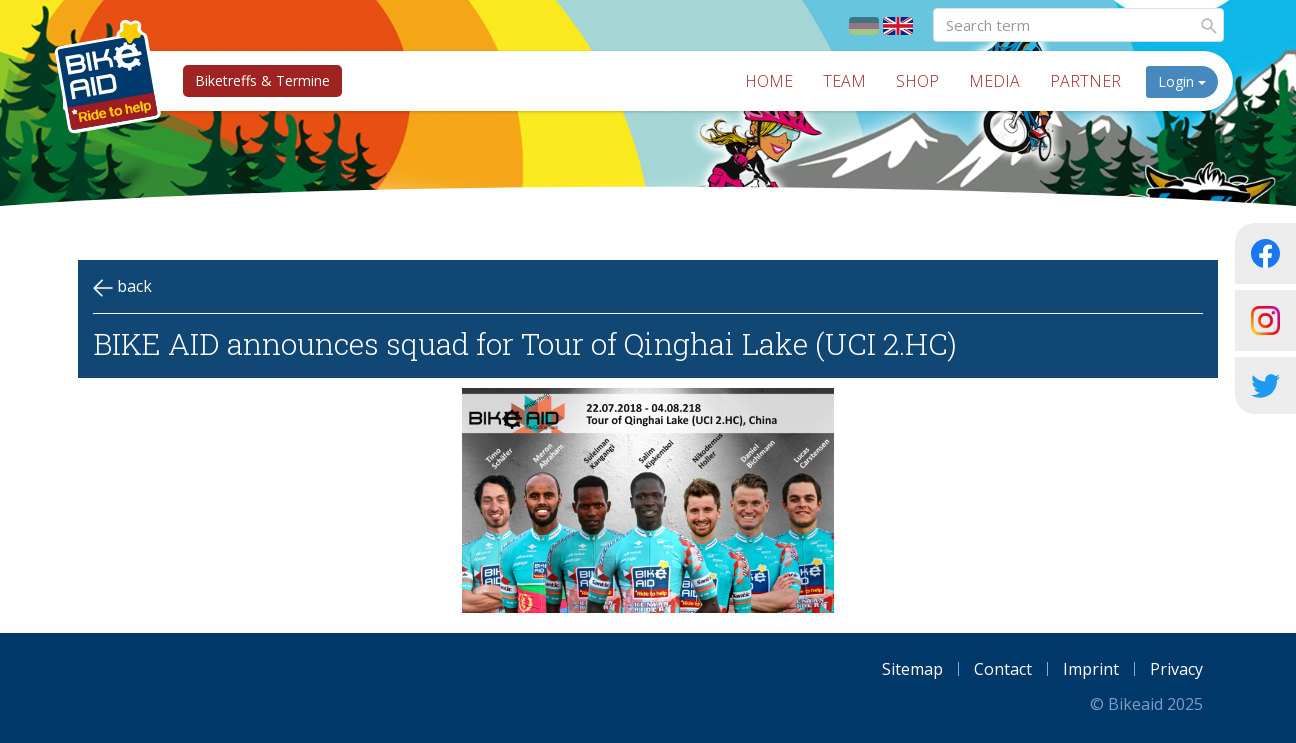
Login (1182, 81)
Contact (1003, 669)
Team (844, 81)
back (122, 286)
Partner (1085, 81)
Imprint (1091, 669)
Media (994, 81)
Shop (917, 81)
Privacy (1176, 669)
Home (769, 81)
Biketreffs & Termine (262, 80)
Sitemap (912, 669)
